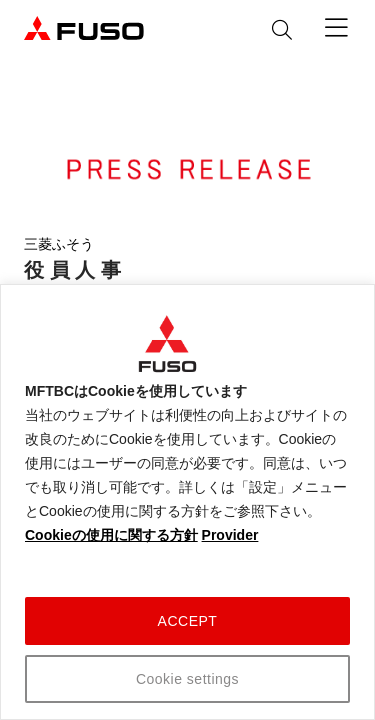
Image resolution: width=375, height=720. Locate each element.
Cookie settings (187, 679)
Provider (230, 535)
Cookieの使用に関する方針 (111, 535)
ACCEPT (188, 621)
